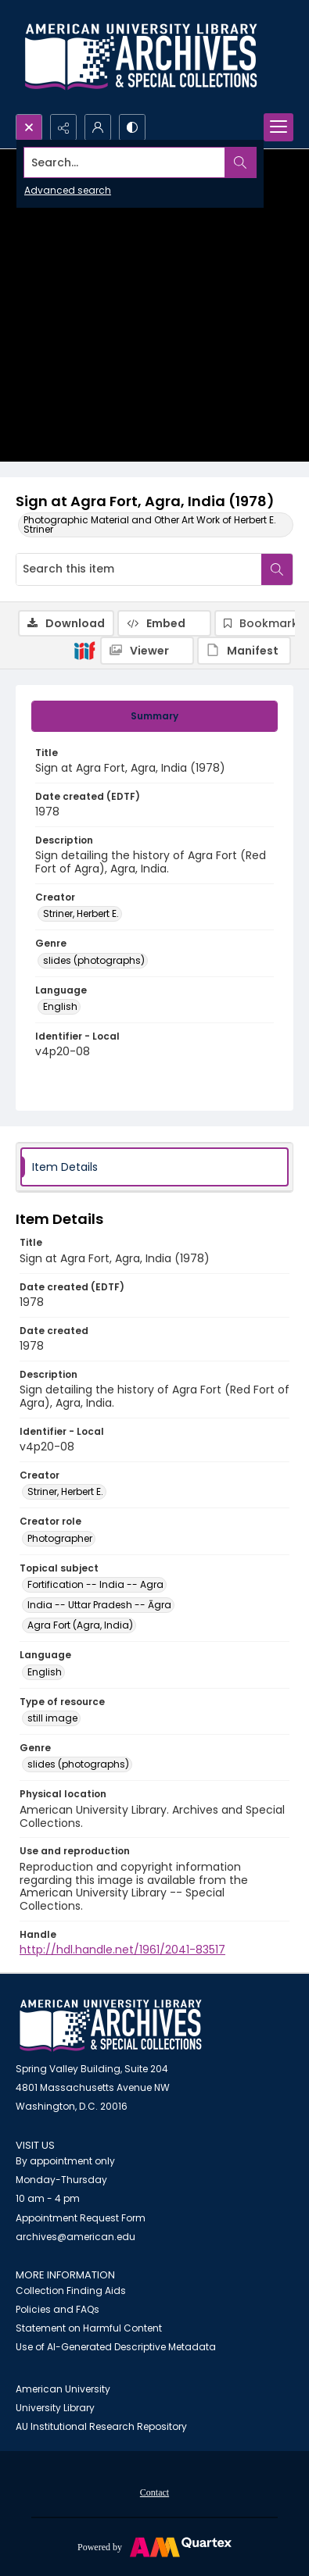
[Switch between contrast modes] (132, 127)
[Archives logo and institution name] (141, 57)
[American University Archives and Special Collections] (111, 2025)
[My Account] (97, 127)
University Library (55, 2407)
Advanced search (67, 190)
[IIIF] (84, 650)
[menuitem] (154, 2491)
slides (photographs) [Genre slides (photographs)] (94, 960)
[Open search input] (28, 127)
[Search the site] (125, 162)
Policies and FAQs (57, 2309)
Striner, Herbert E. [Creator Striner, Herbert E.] (81, 913)
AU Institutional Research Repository (101, 2426)
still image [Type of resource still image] (52, 1718)
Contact (154, 2492)
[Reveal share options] (63, 127)
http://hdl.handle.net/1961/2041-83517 (122, 1949)
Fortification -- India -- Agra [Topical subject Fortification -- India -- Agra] (95, 1584)
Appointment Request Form (81, 2218)
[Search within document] (277, 569)
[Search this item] (138, 569)
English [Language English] (60, 1006)
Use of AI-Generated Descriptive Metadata (116, 2346)
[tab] (154, 716)
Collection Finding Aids (71, 2290)
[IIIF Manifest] (244, 651)
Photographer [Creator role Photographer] (59, 1538)
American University (63, 2389)
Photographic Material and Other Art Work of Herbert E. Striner (149, 524)
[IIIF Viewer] (147, 651)
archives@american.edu (75, 2236)
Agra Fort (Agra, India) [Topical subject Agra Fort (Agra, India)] (80, 1625)
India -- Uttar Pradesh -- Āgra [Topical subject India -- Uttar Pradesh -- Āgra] (99, 1604)
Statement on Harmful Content (89, 2328)
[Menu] (278, 127)
